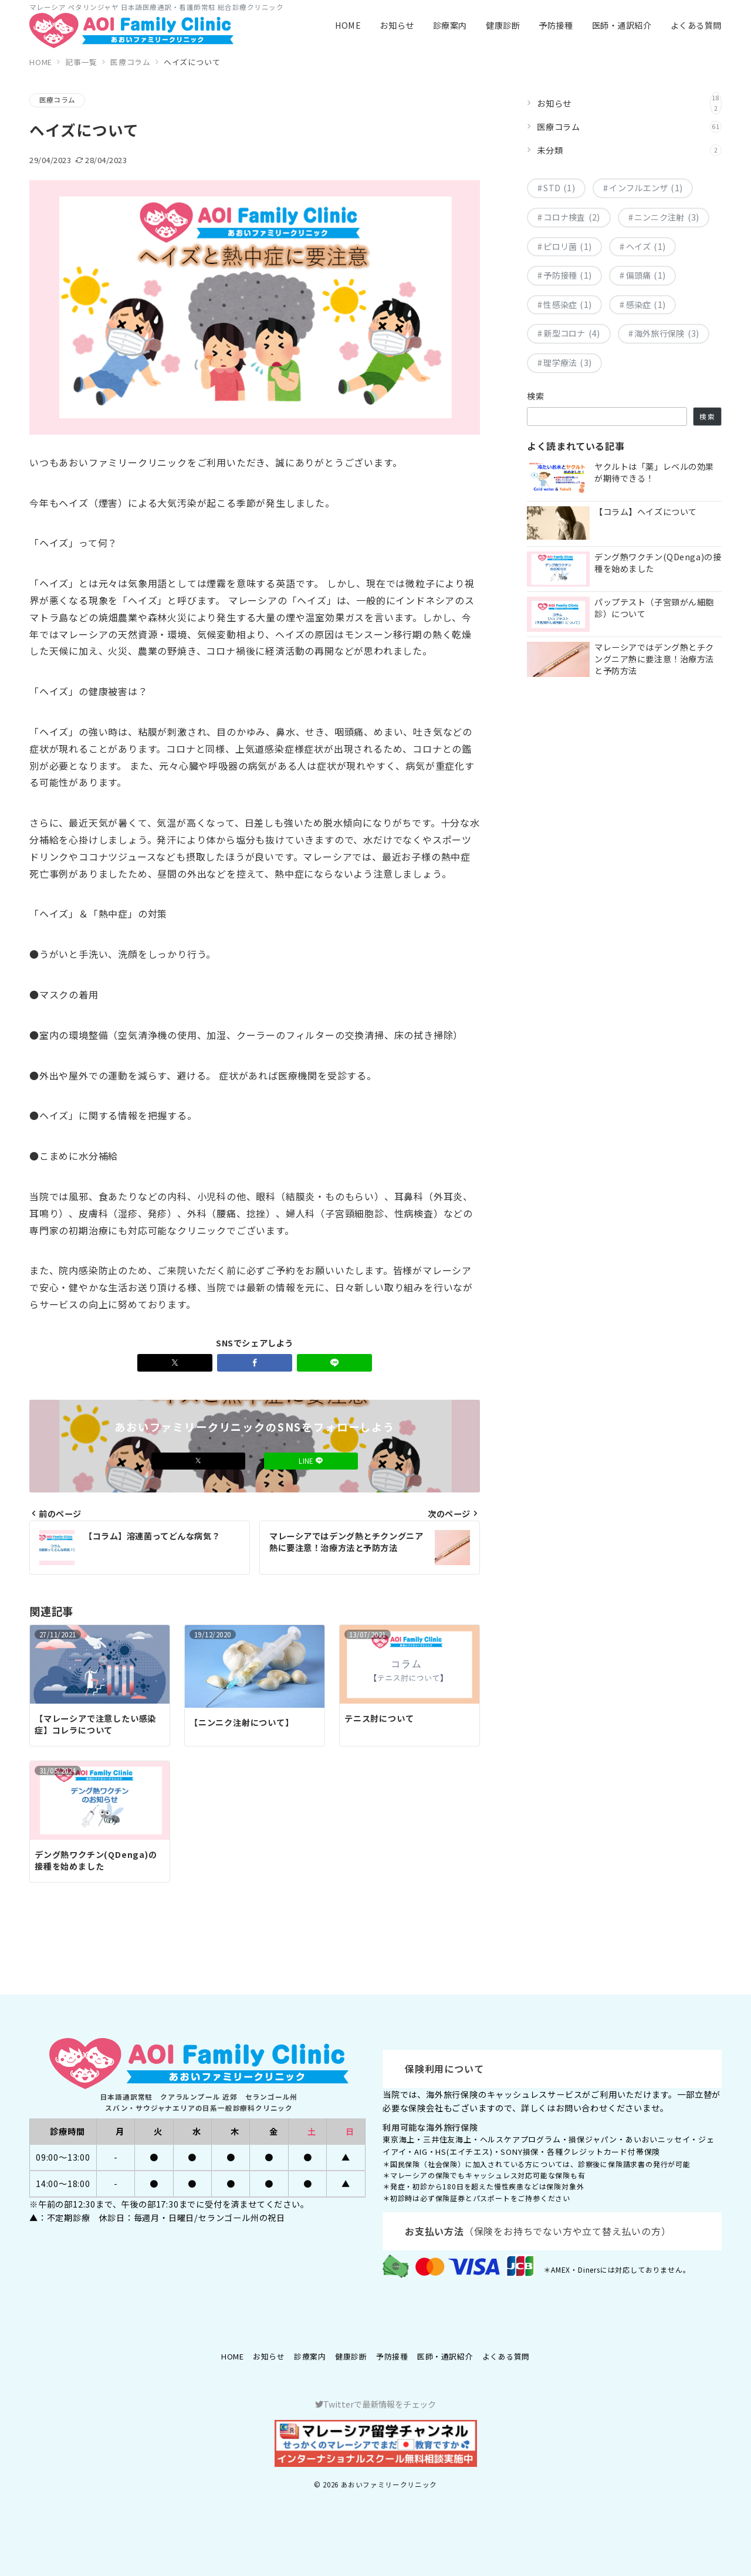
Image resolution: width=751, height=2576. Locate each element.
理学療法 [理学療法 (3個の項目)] (567, 363)
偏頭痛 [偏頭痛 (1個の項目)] (646, 275)
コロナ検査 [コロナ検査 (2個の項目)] (571, 217)
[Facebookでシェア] (254, 1363)
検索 (536, 396)
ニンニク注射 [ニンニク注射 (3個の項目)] (666, 217)
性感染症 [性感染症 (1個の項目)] (567, 305)
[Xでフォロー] (198, 1461)
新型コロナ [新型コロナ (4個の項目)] (571, 333)
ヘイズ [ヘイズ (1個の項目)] (646, 247)
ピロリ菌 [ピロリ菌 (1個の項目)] (567, 247)
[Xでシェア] (174, 1363)
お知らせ (629, 103)
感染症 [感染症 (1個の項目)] (646, 305)
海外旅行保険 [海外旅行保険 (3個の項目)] (666, 333)
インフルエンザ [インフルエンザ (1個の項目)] (645, 188)
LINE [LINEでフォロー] (311, 1460)
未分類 (629, 150)
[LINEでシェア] (334, 1363)
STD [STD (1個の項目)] (559, 188)
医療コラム (57, 99)
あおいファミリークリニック (389, 2484)
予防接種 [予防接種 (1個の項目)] (567, 275)
